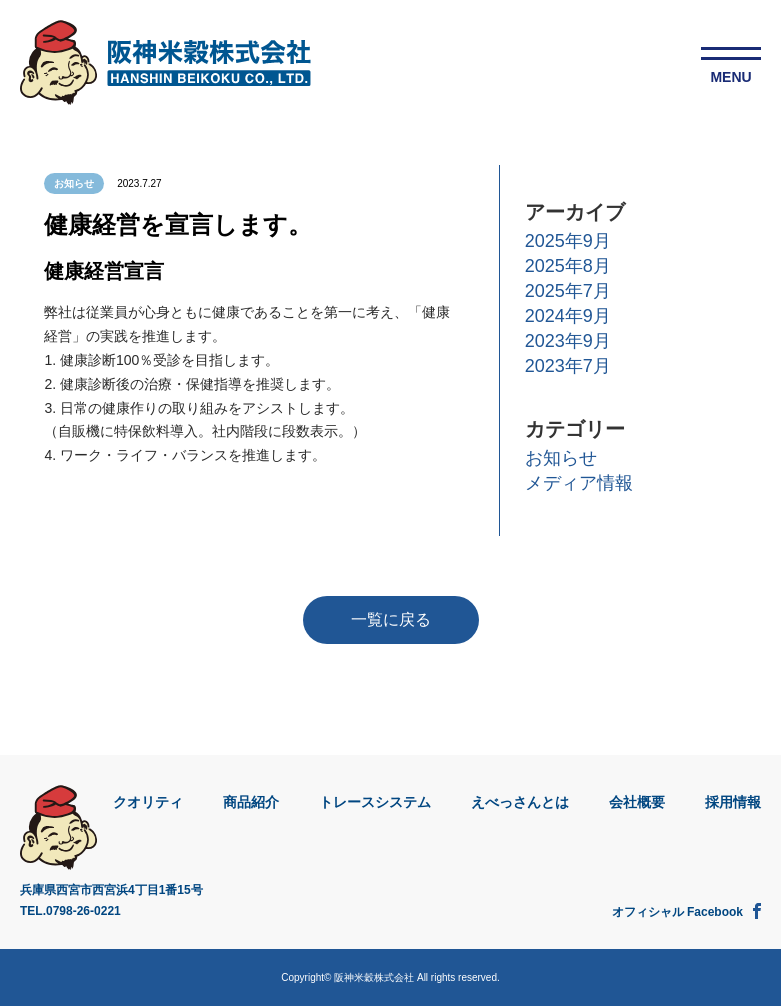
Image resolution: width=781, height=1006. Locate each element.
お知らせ (561, 458)
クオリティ (148, 802)
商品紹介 (251, 802)
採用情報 (733, 802)
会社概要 (637, 802)
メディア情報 (579, 483)
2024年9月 (568, 316)
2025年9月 (568, 241)
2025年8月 (568, 266)
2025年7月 (568, 291)
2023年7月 (568, 366)
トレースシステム (375, 802)
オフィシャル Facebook (686, 911)
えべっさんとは (520, 802)
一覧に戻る (391, 619)
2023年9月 (568, 341)
